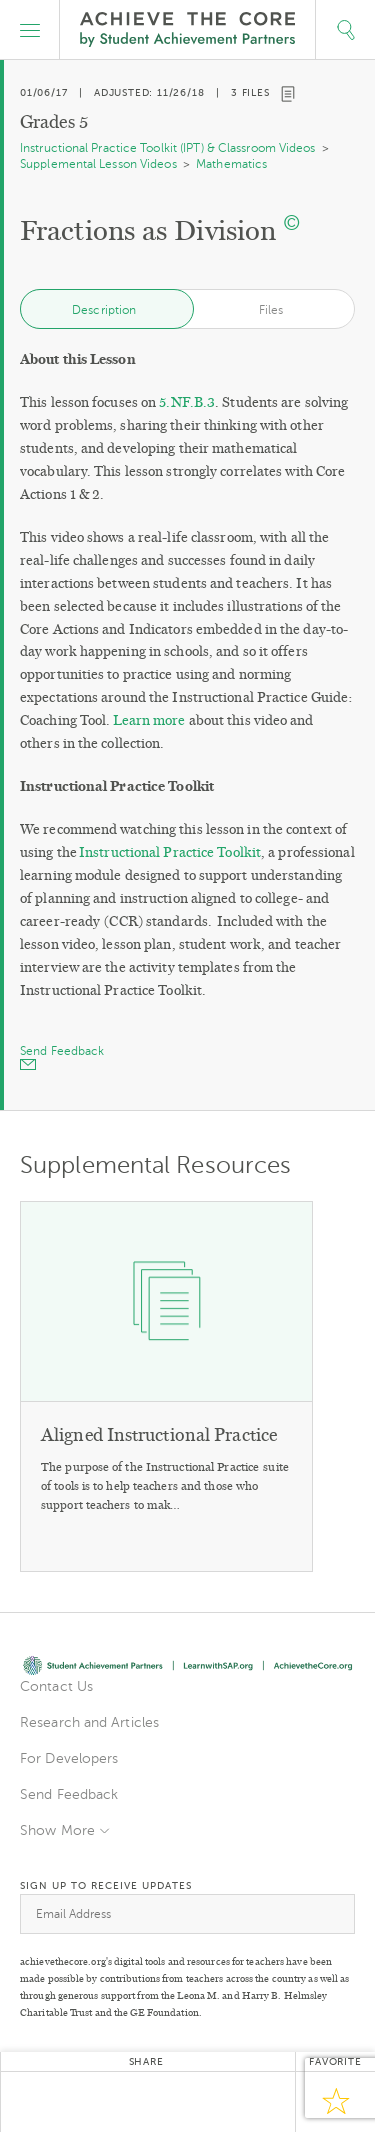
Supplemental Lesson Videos (98, 164)
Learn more (149, 720)
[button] (30, 30)
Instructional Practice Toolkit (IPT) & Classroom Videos (168, 148)
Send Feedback (69, 1794)
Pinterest (196, 2102)
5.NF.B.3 (187, 402)
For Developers (69, 1758)
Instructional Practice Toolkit (170, 852)
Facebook (96, 2102)
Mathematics (231, 164)
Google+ (146, 2102)
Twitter (46, 2102)
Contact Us (56, 1686)
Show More (57, 1830)
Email (246, 2102)
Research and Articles (89, 1722)
